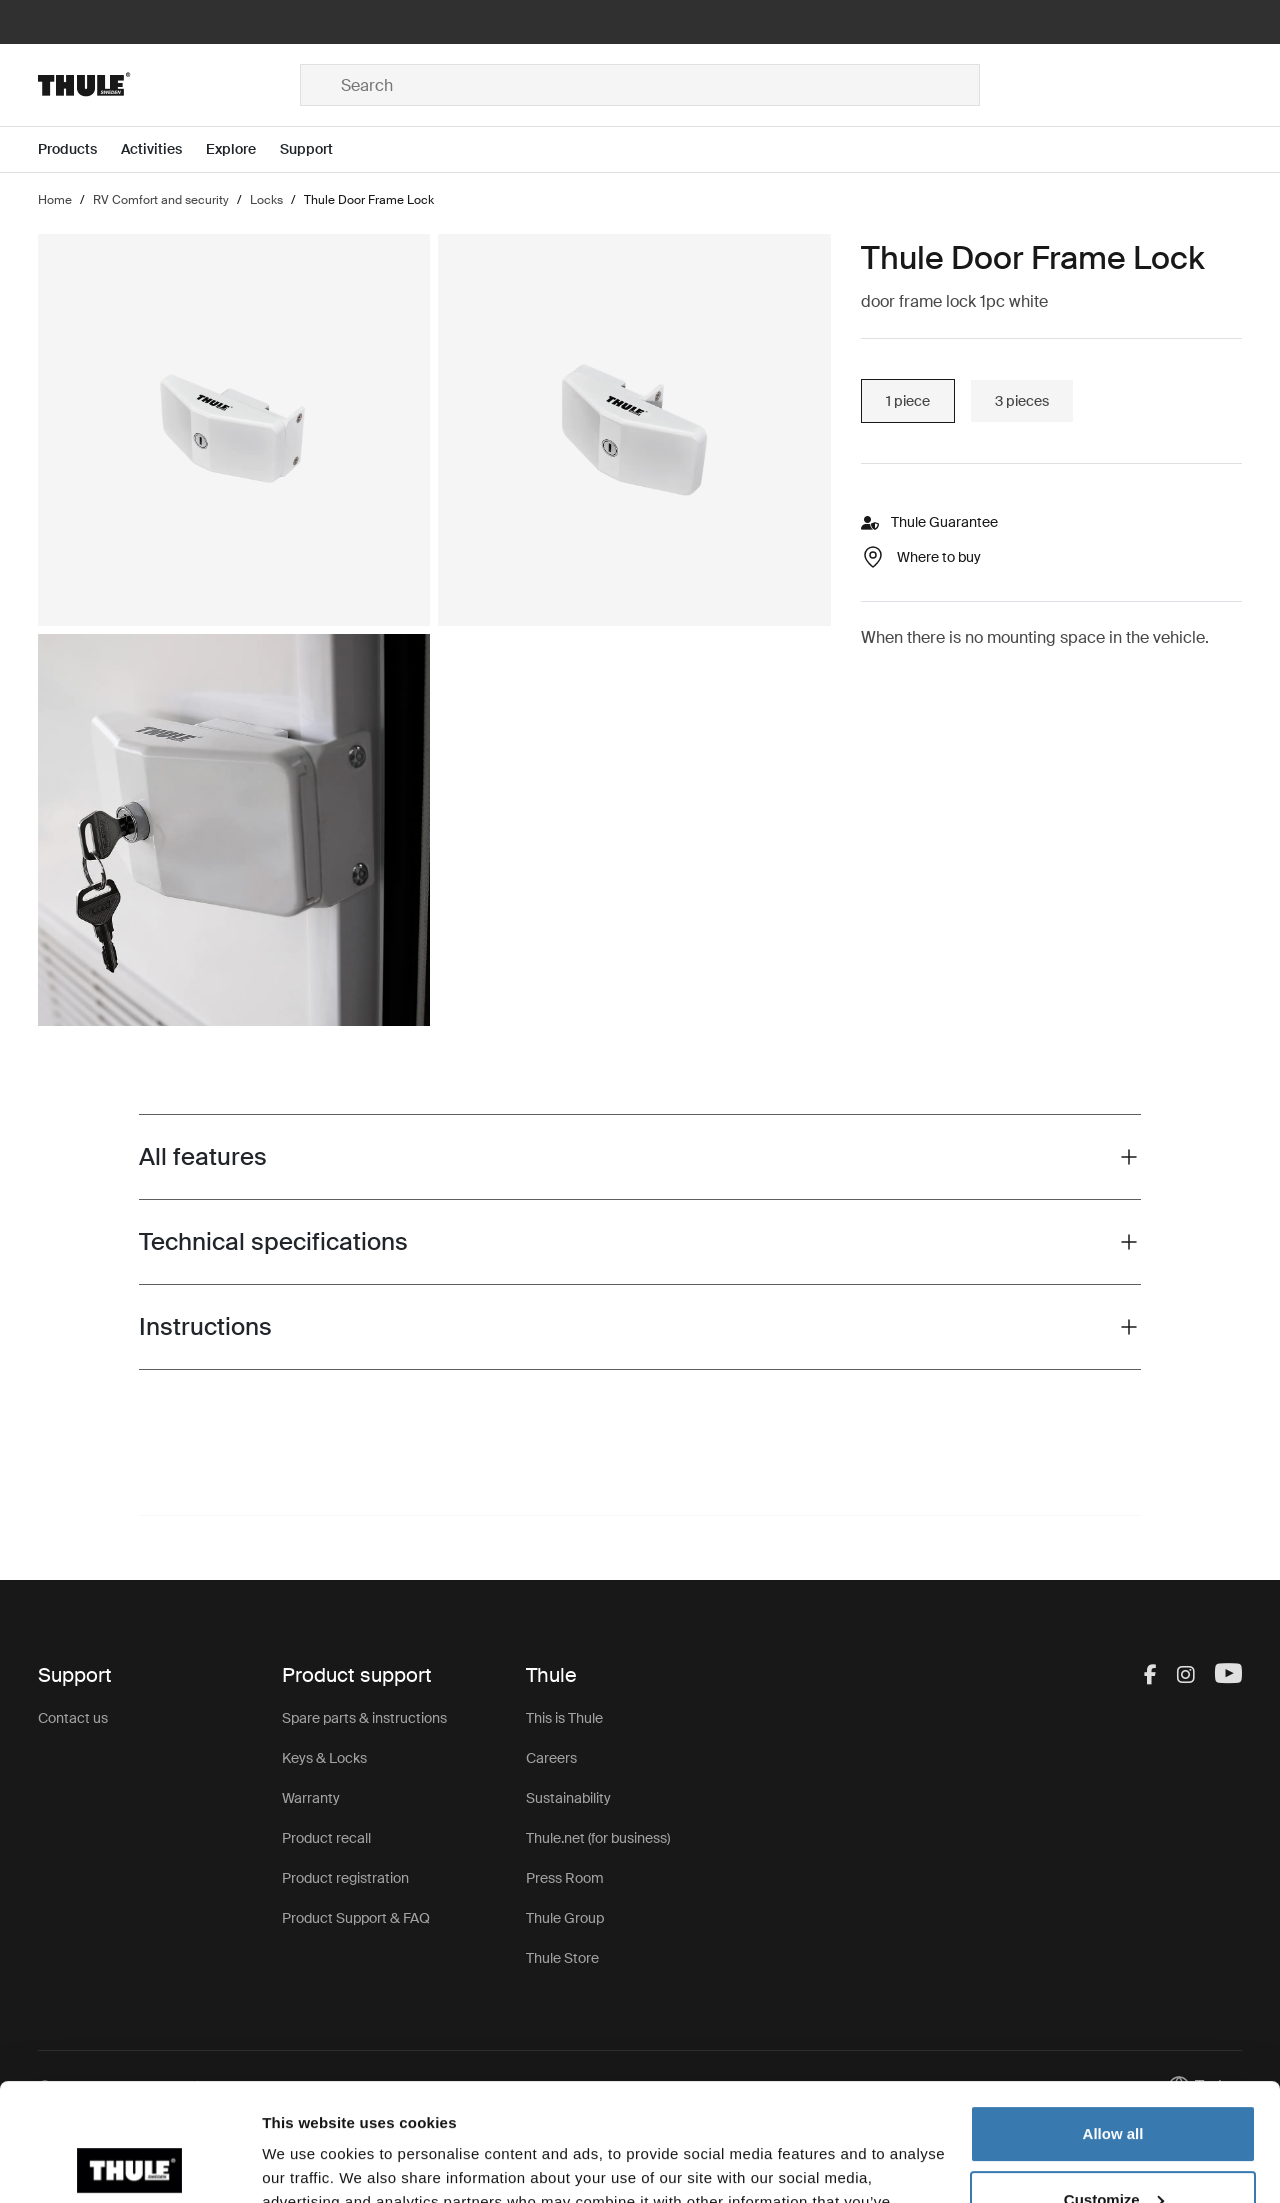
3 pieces (1022, 401)
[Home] (169, 85)
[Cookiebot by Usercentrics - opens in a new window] (129, 2164)
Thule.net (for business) (598, 1838)
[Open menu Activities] (163, 149)
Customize (1114, 2081)
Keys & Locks (324, 1758)
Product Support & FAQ (356, 1918)
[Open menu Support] (318, 149)
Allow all (1113, 2016)
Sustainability (568, 1798)
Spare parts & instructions (364, 1718)
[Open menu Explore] (243, 149)
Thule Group (565, 1918)
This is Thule (564, 1718)
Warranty (311, 1798)
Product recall (326, 1838)
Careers (551, 1758)
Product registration (345, 1878)
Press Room (565, 1878)
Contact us (73, 1718)
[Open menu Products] (79, 149)
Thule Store (562, 1958)
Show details (308, 2163)
